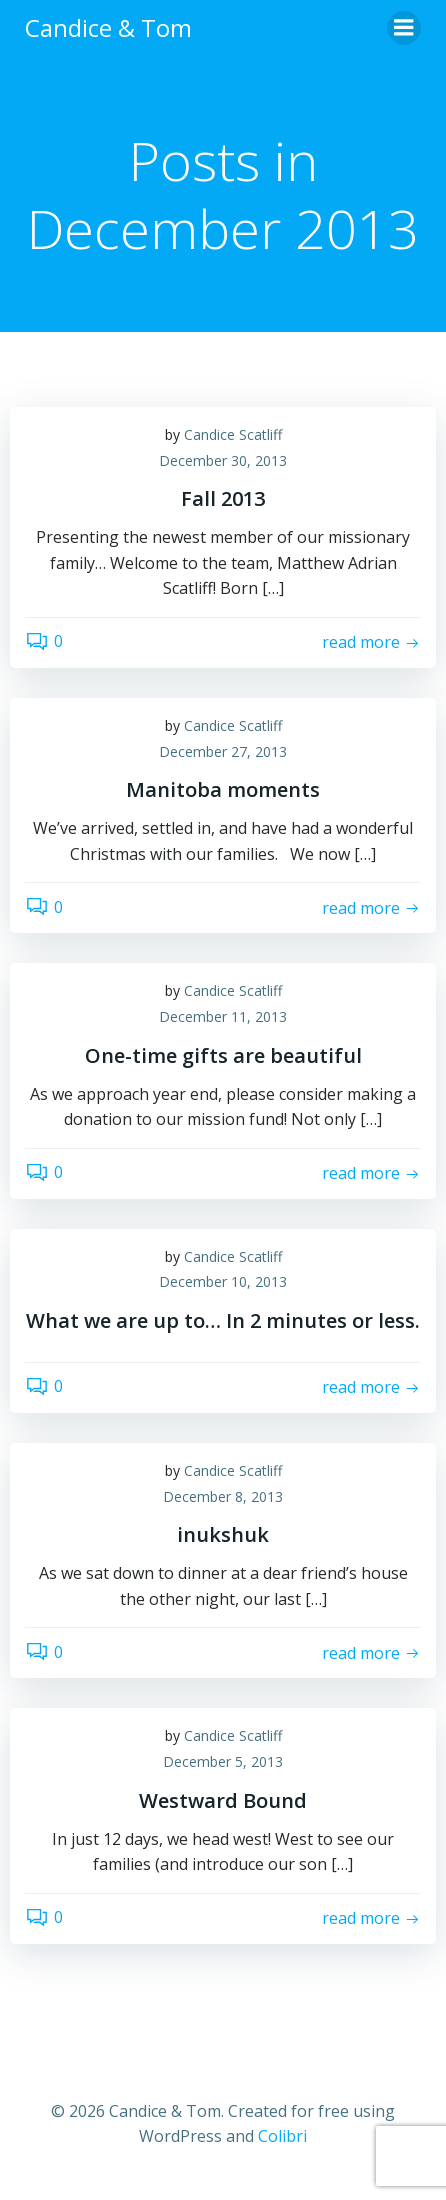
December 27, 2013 (223, 751)
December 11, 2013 (223, 1016)
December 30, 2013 (223, 460)
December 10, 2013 (223, 1281)
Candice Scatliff (233, 434)
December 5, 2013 (223, 1761)
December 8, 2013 (223, 1496)
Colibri (282, 2136)
